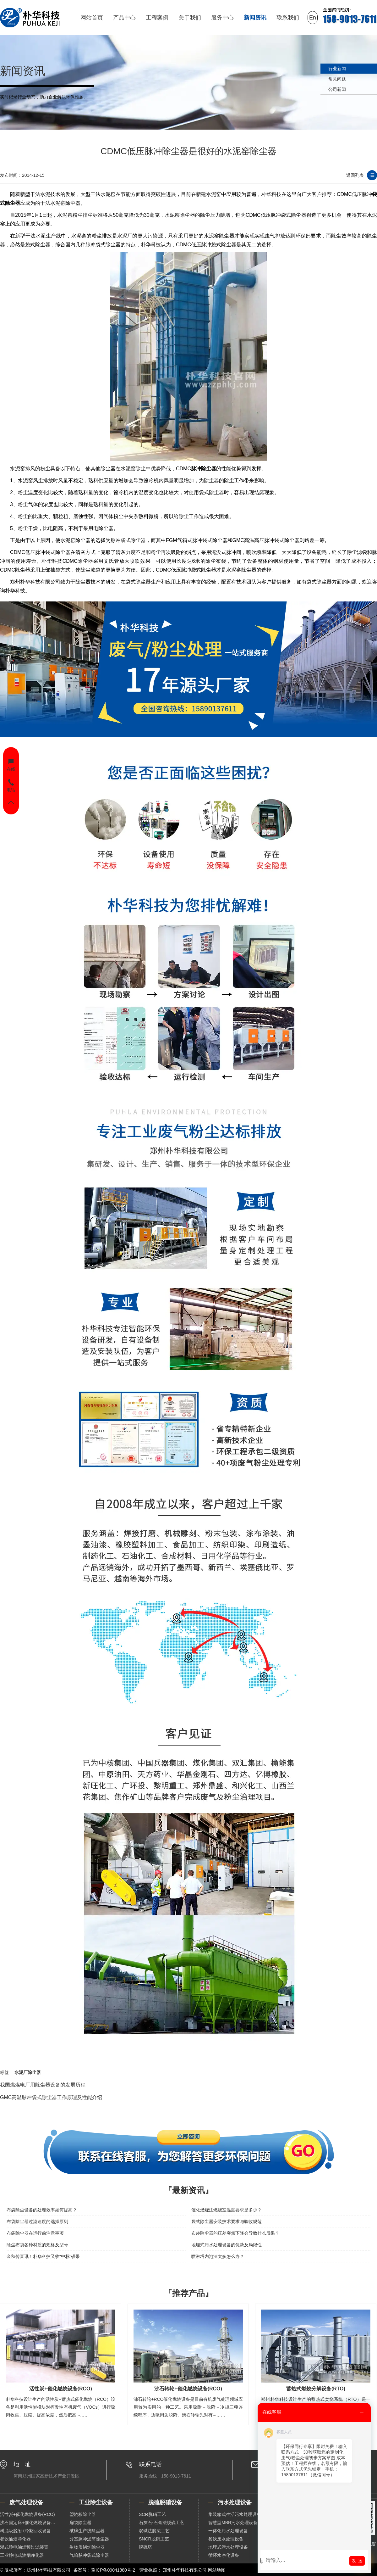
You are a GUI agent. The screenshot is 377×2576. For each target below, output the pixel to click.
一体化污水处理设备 (228, 2530)
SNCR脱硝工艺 (154, 2538)
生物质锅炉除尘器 (87, 2547)
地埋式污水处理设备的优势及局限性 (226, 2244)
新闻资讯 (255, 17)
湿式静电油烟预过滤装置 (24, 2547)
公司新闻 (337, 89)
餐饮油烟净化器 (15, 2538)
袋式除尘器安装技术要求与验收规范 (226, 2221)
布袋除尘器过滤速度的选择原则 (37, 2221)
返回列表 (355, 175)
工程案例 (157, 17)
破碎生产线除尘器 (87, 2530)
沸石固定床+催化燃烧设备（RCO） (30, 2522)
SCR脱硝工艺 (152, 2514)
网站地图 (217, 2570)
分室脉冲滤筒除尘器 (89, 2538)
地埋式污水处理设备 (228, 2547)
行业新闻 (337, 68)
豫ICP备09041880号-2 (113, 2570)
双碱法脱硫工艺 (154, 2530)
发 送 (357, 2560)
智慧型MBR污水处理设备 (233, 2522)
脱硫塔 (145, 2547)
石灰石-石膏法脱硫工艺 (161, 2522)
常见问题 (337, 78)
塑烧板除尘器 (82, 2514)
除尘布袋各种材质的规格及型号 (37, 2244)
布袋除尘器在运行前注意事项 (35, 2233)
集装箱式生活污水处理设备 (234, 2514)
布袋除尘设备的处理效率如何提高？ (42, 2209)
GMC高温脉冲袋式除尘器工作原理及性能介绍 (51, 2097)
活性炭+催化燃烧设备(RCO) (27, 2514)
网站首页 (91, 17)
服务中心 (222, 17)
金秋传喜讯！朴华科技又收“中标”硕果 (43, 2256)
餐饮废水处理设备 (225, 2538)
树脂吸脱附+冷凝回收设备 (25, 2530)
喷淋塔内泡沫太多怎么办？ (217, 2256)
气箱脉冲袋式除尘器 (89, 2555)
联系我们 (287, 17)
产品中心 (124, 17)
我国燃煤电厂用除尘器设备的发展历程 (42, 2084)
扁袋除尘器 (80, 2522)
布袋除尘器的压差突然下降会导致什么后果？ (235, 2233)
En (312, 17)
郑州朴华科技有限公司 (184, 2570)
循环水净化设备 (223, 2555)
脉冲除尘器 (203, 468)
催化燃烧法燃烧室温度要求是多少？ (226, 2209)
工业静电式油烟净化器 (22, 2555)
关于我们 (189, 17)
